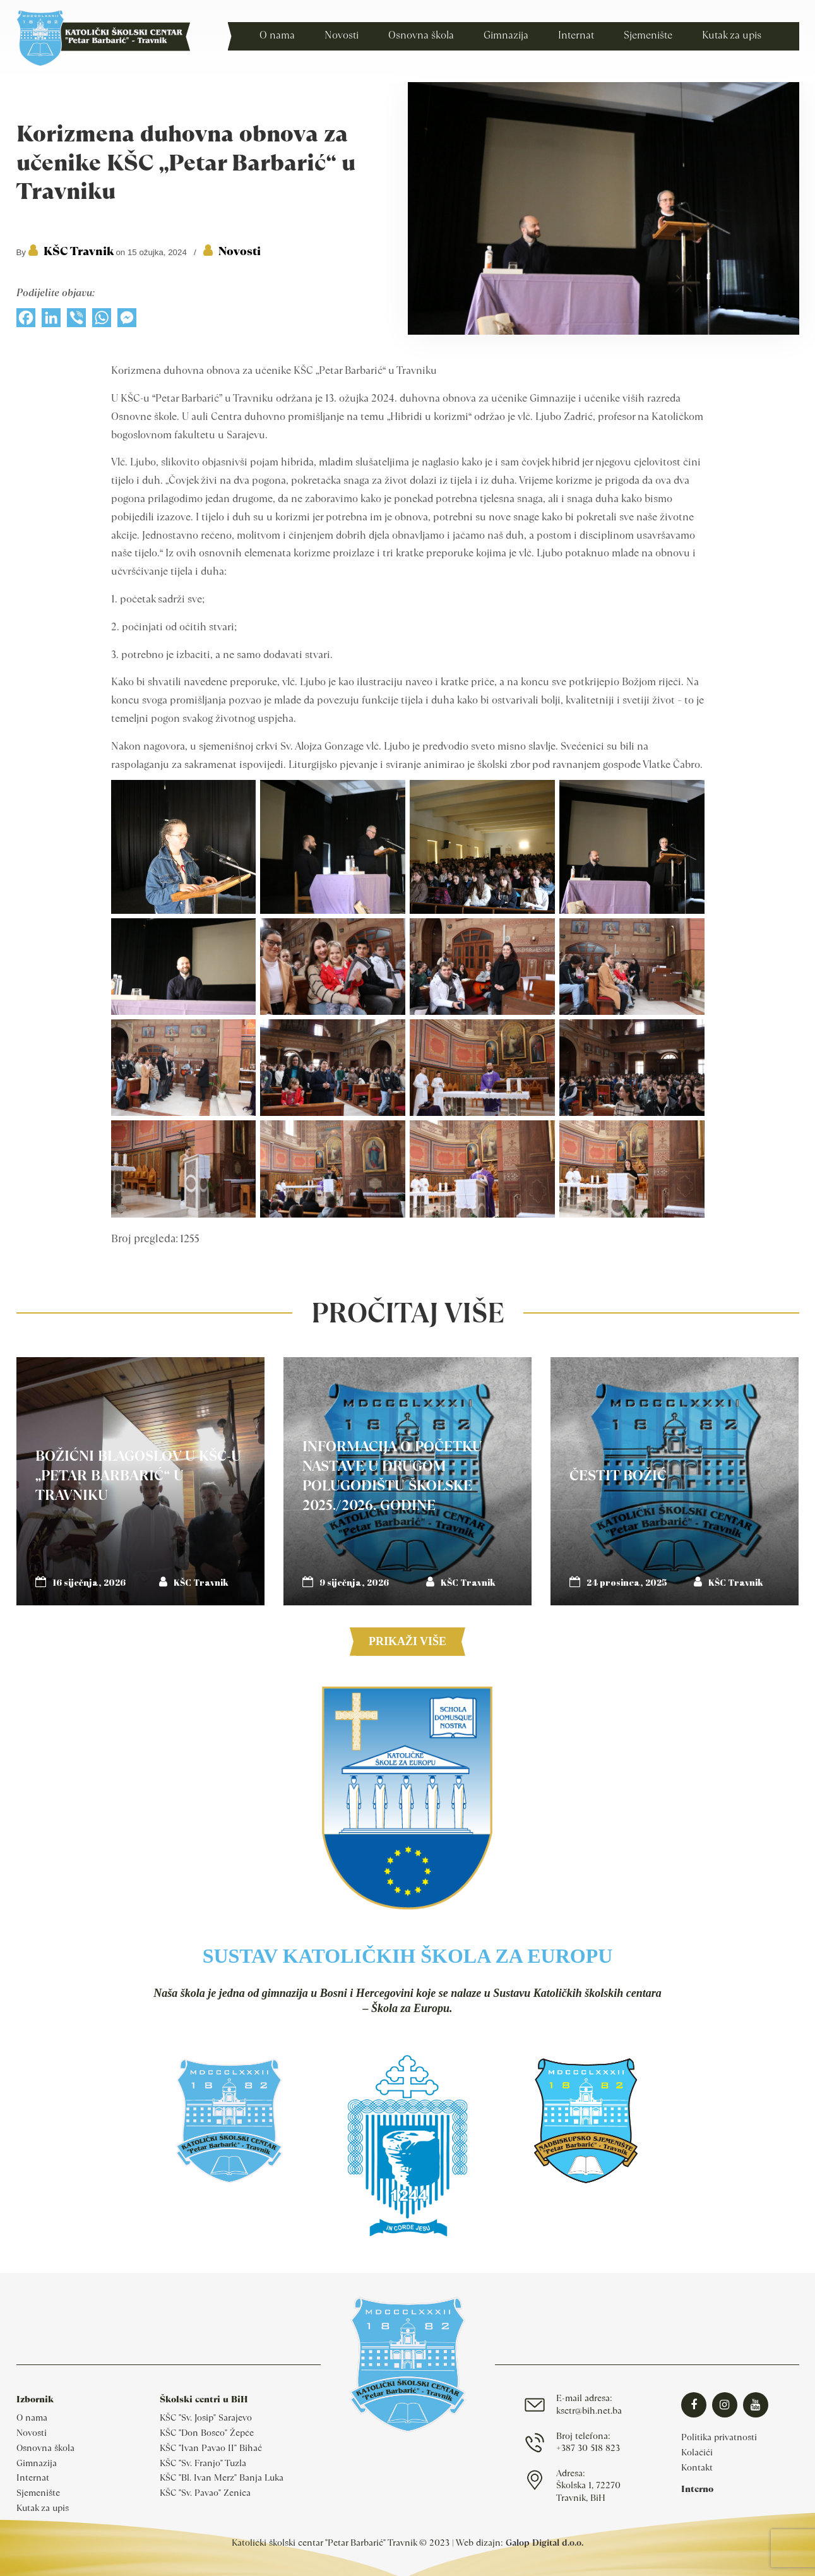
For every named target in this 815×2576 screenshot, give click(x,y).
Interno (697, 2489)
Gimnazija (36, 2463)
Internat (32, 2477)
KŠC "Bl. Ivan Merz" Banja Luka (221, 2477)
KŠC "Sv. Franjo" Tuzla (203, 2463)
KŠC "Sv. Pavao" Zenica (205, 2492)
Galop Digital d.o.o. (544, 2542)
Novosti (239, 251)
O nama (31, 2417)
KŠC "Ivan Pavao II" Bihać (211, 2447)
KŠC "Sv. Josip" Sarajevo (206, 2417)
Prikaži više (407, 1641)
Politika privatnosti (719, 2437)
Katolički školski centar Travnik (103, 37)
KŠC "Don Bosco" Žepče (207, 2432)
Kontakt (697, 2467)
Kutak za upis (42, 2507)
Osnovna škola (45, 2447)
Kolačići (697, 2452)
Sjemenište (38, 2492)
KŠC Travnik (79, 251)
